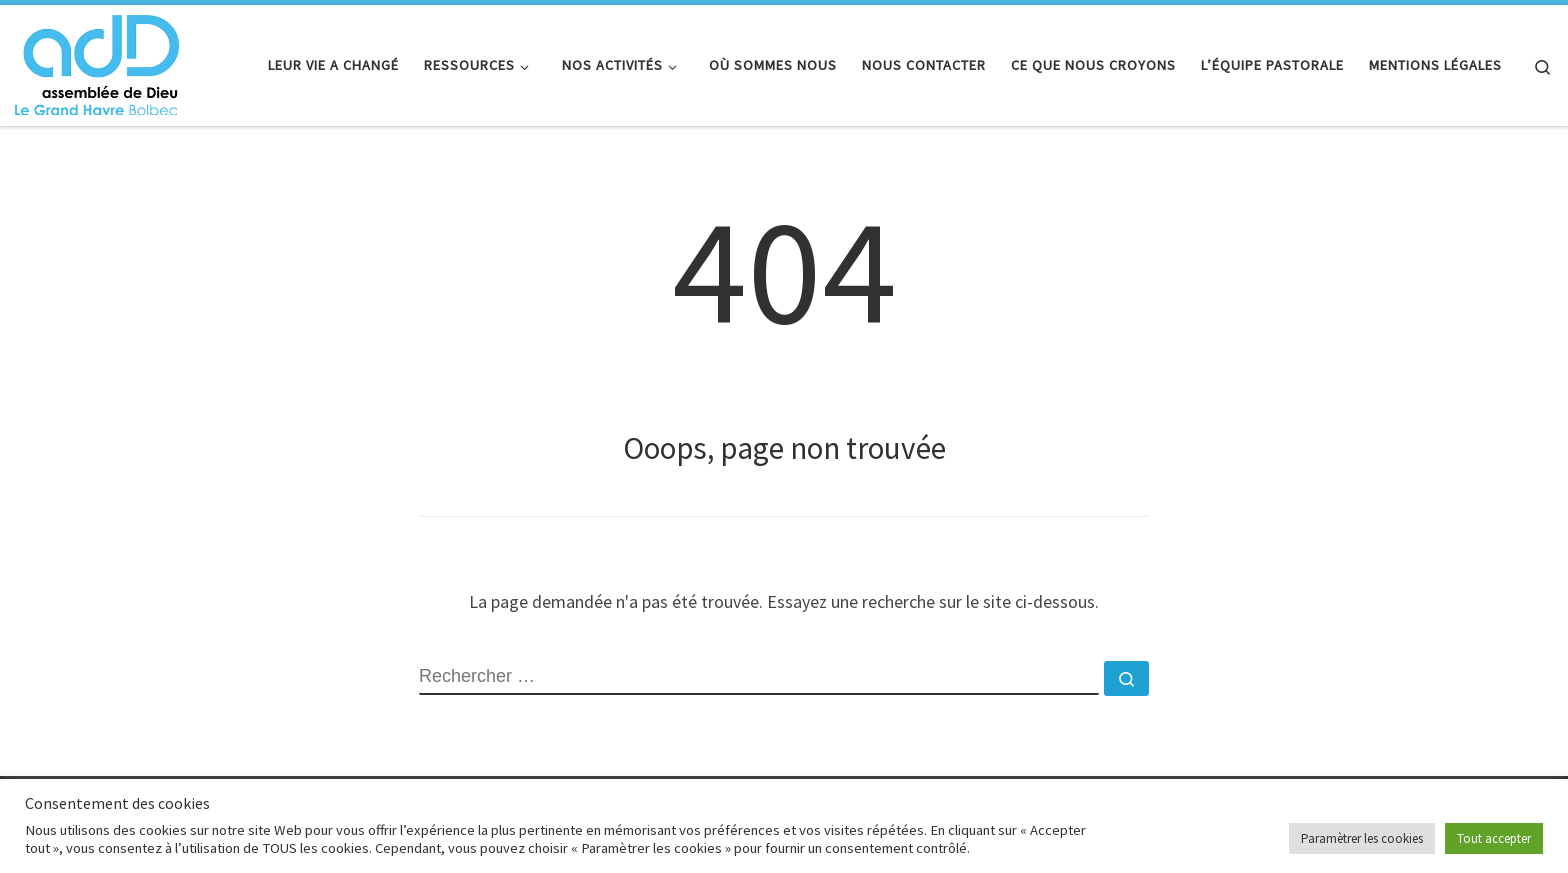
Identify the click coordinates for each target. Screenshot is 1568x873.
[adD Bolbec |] (97, 61)
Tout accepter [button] (1494, 838)
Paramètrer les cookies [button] (1362, 838)
